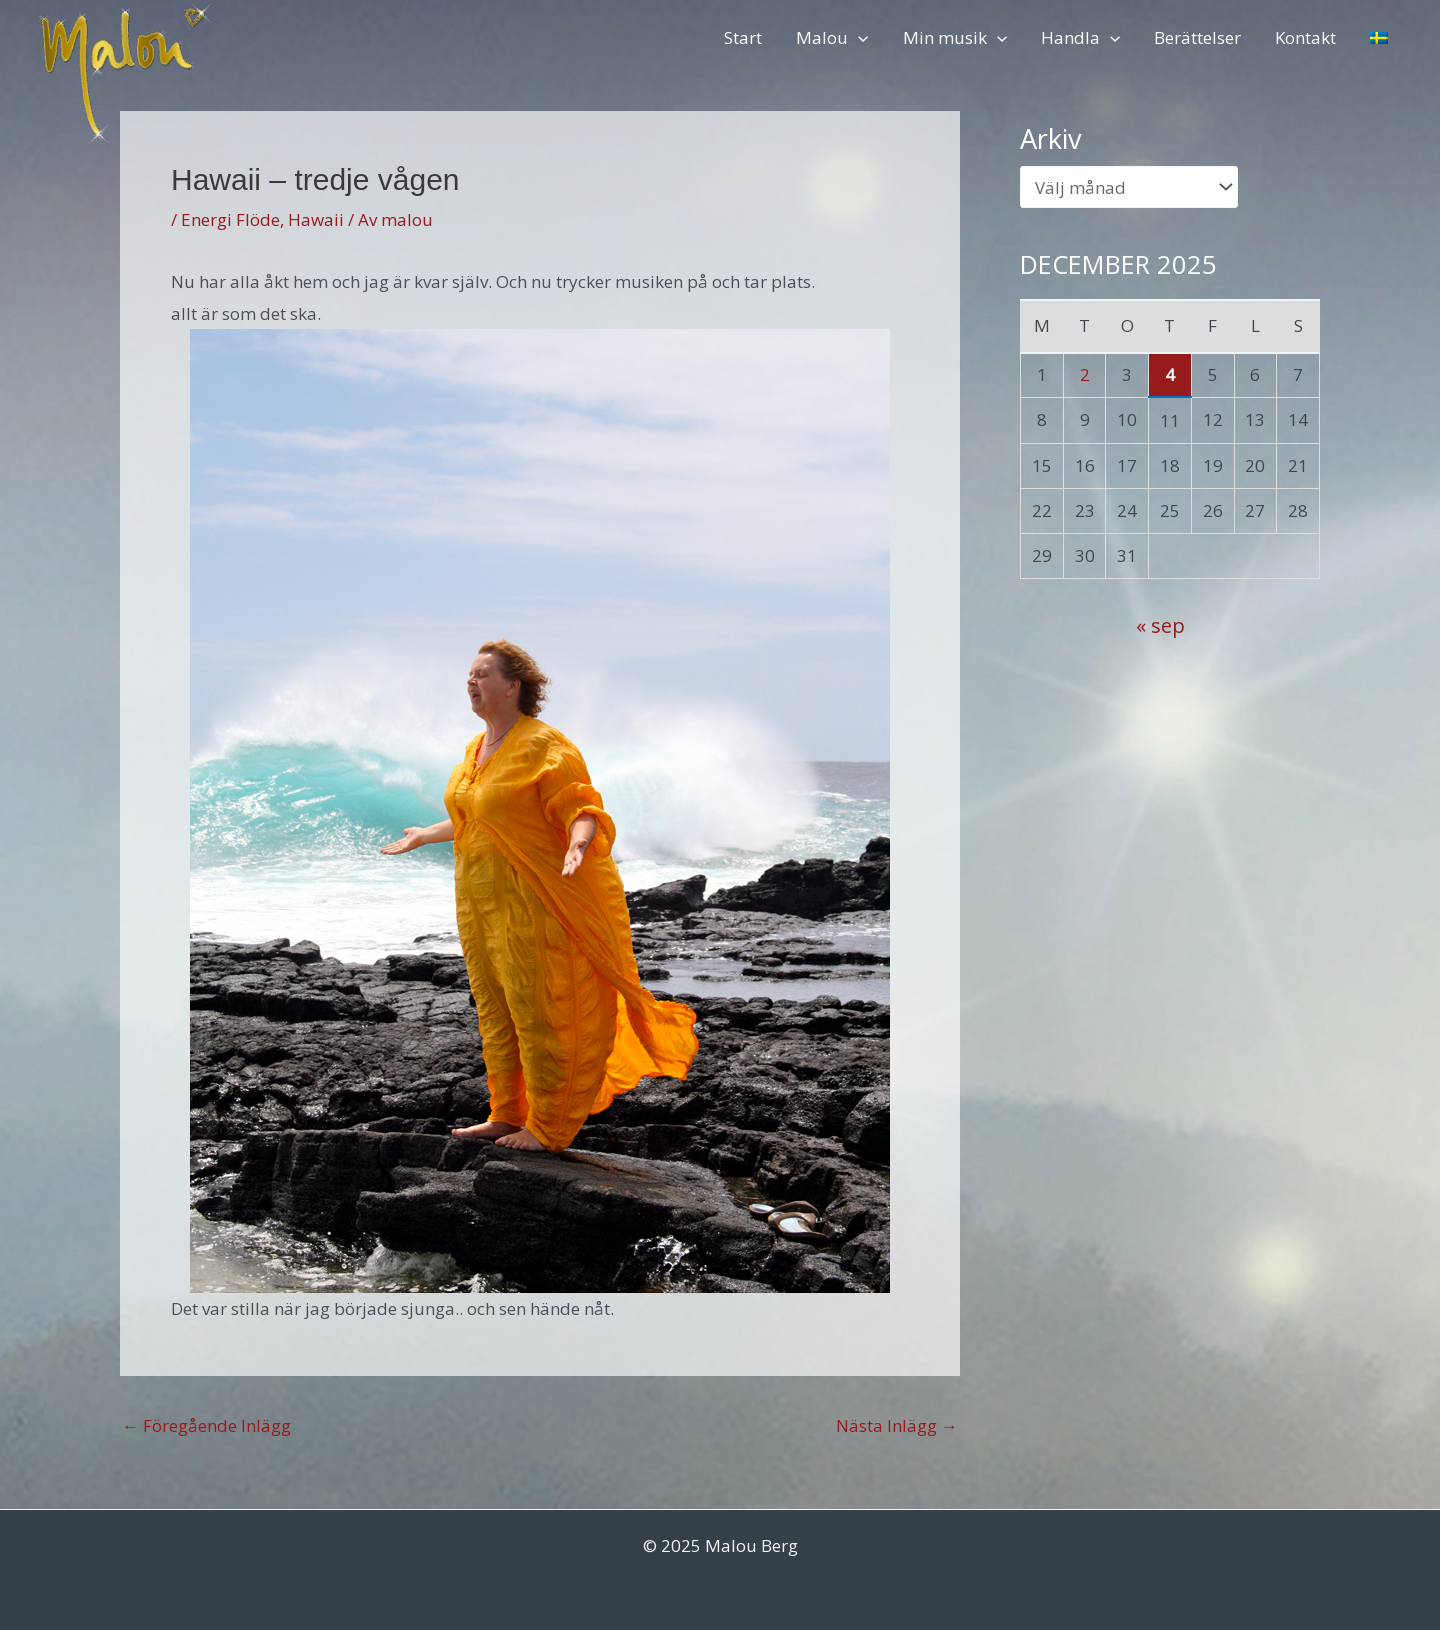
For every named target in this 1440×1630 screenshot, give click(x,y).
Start (743, 37)
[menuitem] (1379, 37)
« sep (1160, 625)
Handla (1080, 37)
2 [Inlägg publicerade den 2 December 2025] (1085, 374)
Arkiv (1051, 138)
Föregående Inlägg (206, 1425)
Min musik (955, 37)
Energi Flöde (230, 219)
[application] (858, 37)
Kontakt (1305, 37)
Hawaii (316, 219)
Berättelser (1197, 37)
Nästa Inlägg (897, 1425)
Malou (832, 37)
